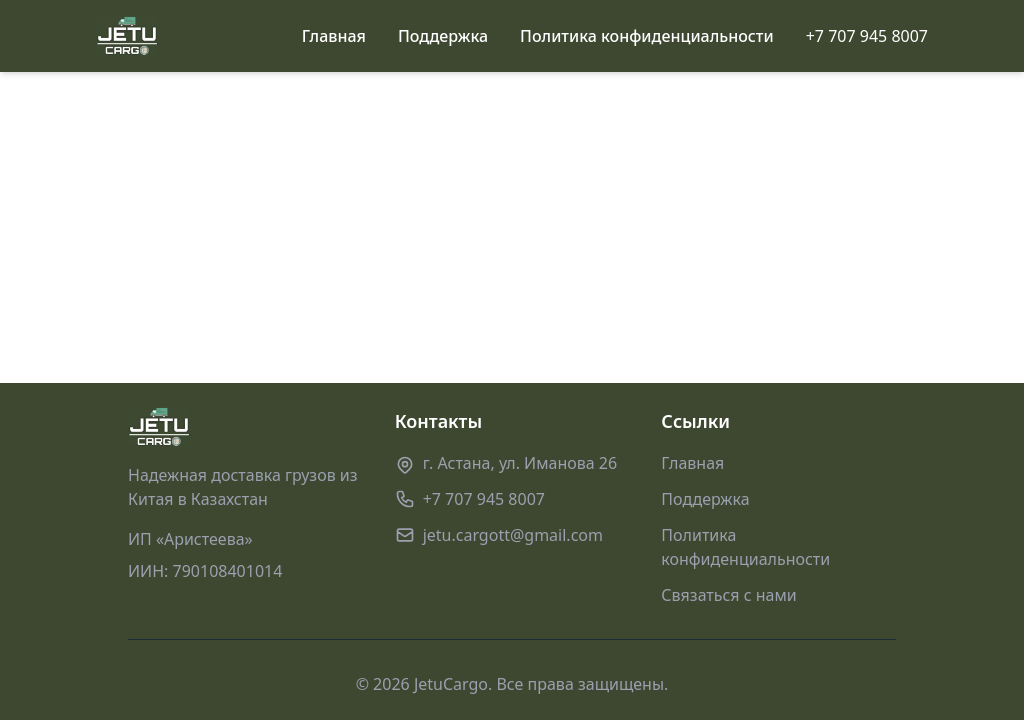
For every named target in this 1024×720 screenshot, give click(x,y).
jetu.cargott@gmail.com (513, 535)
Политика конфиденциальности (647, 36)
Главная (334, 36)
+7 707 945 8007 (867, 36)
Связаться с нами (728, 595)
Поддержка (443, 36)
